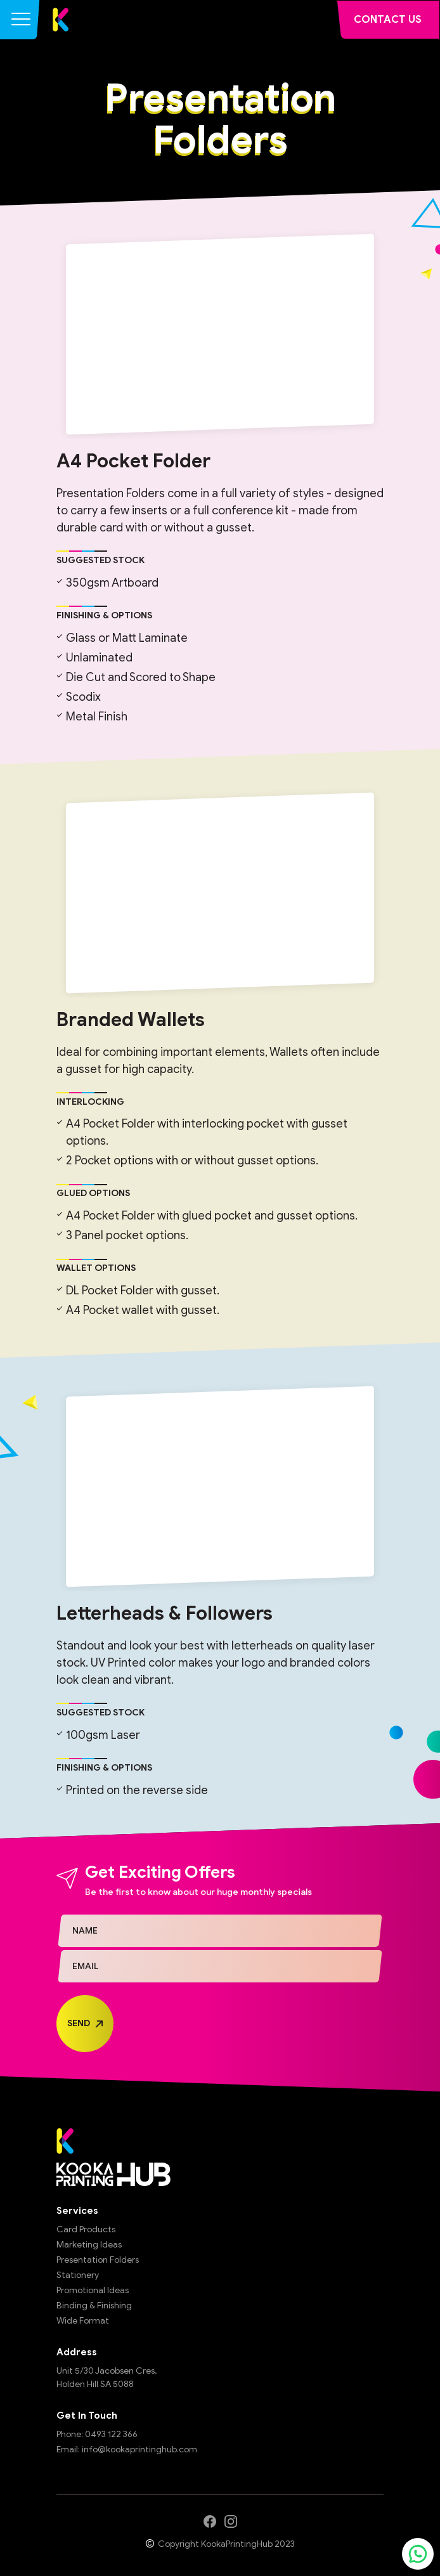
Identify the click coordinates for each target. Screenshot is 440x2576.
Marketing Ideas (89, 2244)
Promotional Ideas (92, 2290)
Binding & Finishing (94, 2305)
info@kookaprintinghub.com (139, 2449)
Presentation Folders (97, 2259)
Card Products (85, 2229)
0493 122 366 (111, 2434)
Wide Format (82, 2320)
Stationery (77, 2275)
